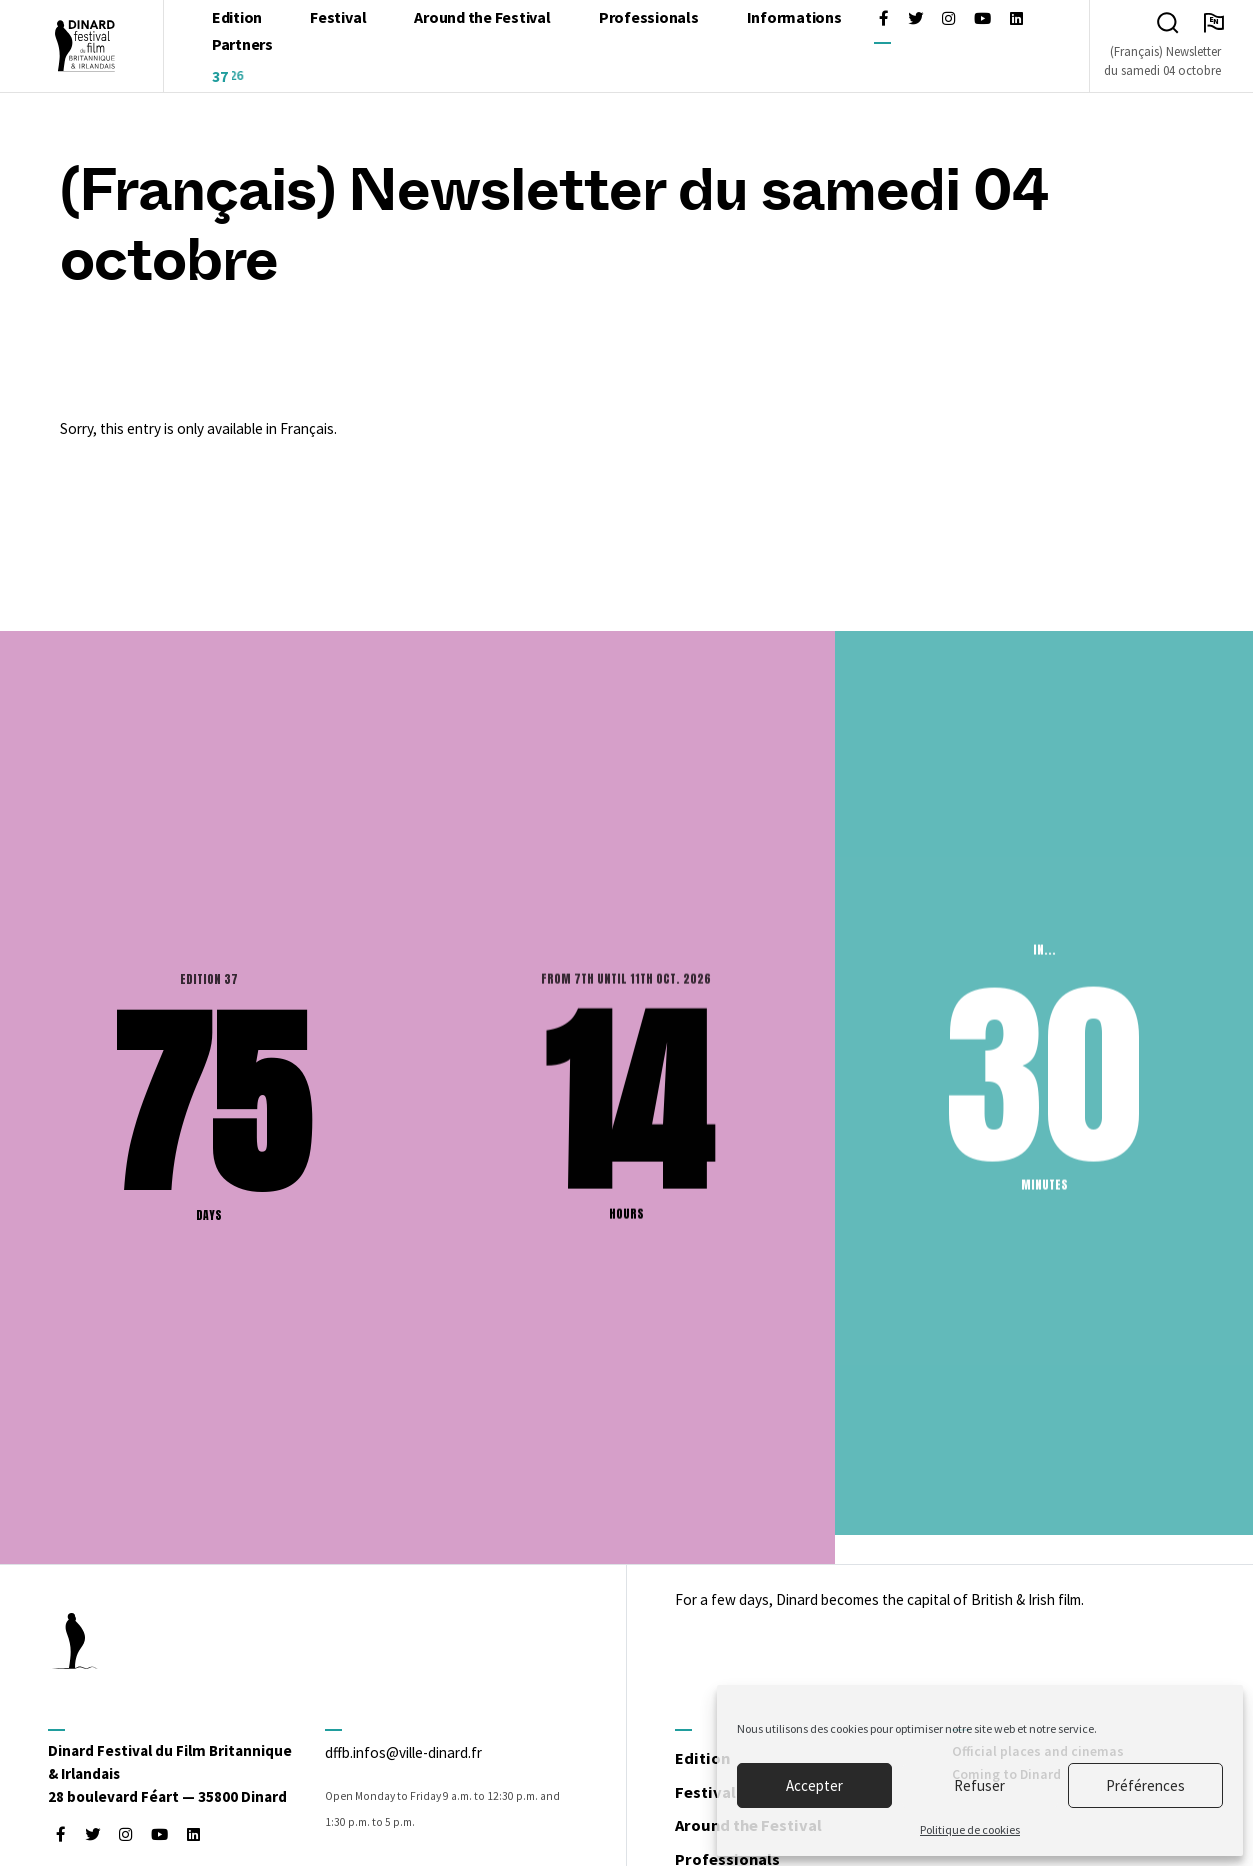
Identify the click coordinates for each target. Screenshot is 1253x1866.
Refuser (979, 1785)
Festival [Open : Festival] (338, 19)
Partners (242, 46)
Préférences (1145, 1785)
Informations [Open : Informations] (794, 19)
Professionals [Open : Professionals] (649, 19)
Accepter (814, 1785)
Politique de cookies (970, 1829)
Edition (710, 1760)
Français (307, 432)
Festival (714, 1794)
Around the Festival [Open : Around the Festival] (482, 19)
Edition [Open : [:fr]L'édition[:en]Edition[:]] (237, 19)
